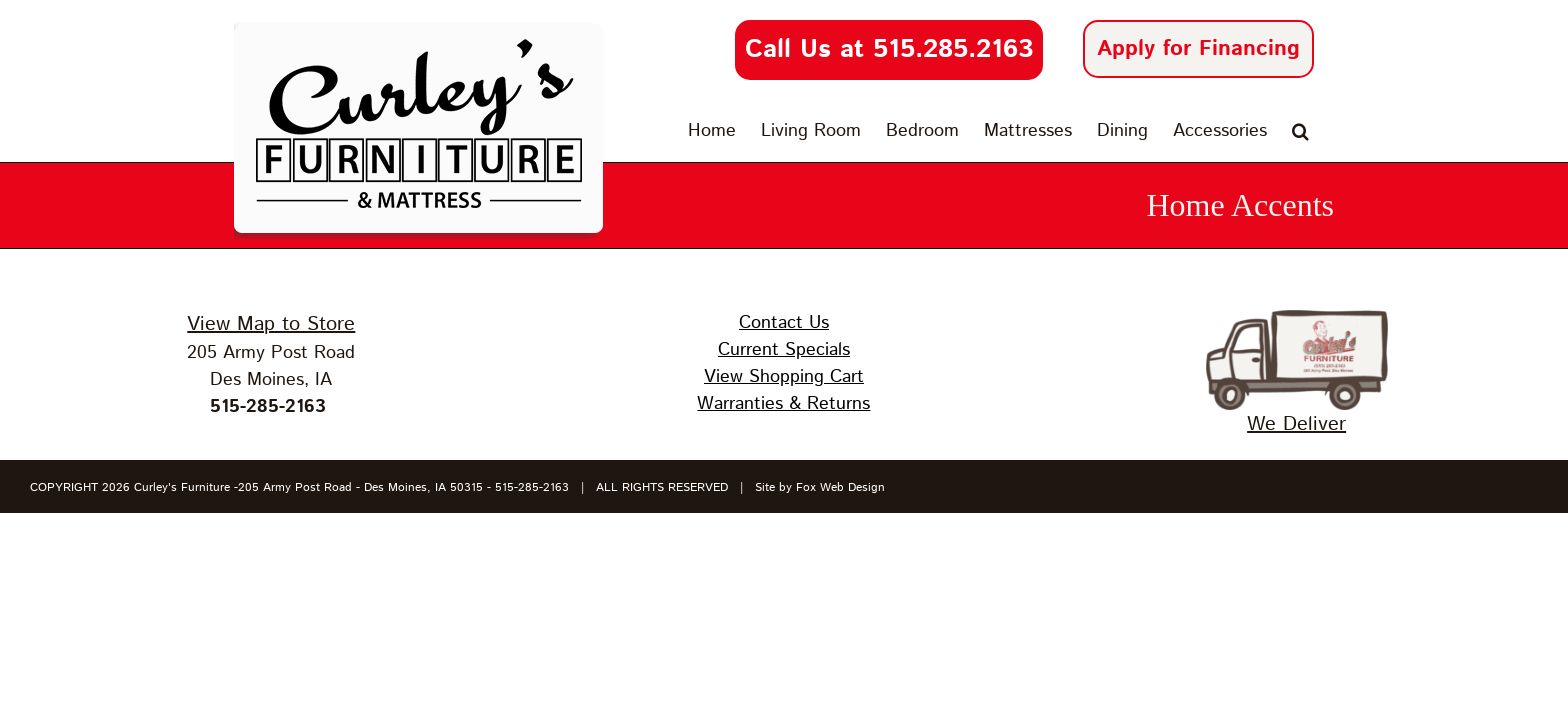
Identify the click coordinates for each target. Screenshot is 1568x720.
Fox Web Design (840, 487)
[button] (1325, 131)
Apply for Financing (1198, 49)
